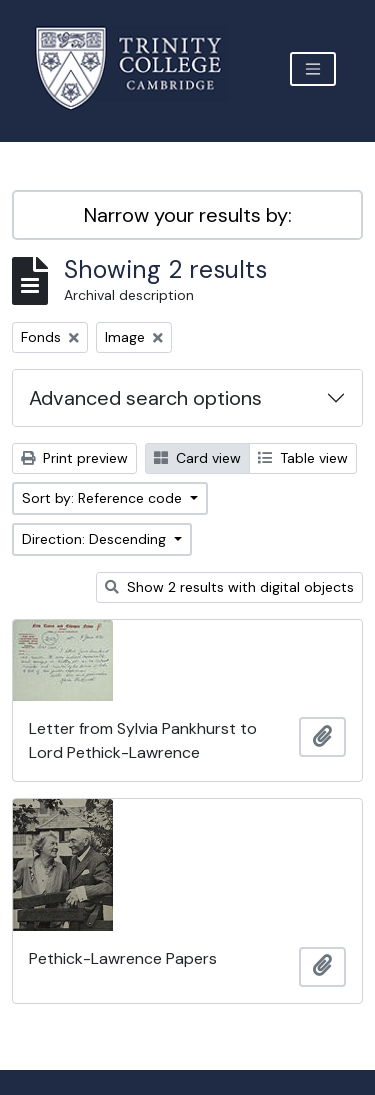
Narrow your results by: (188, 215)
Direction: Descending (96, 539)
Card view (197, 458)
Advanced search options (145, 398)
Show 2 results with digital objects (229, 587)
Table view (303, 458)
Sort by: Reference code (104, 498)
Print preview (74, 458)
